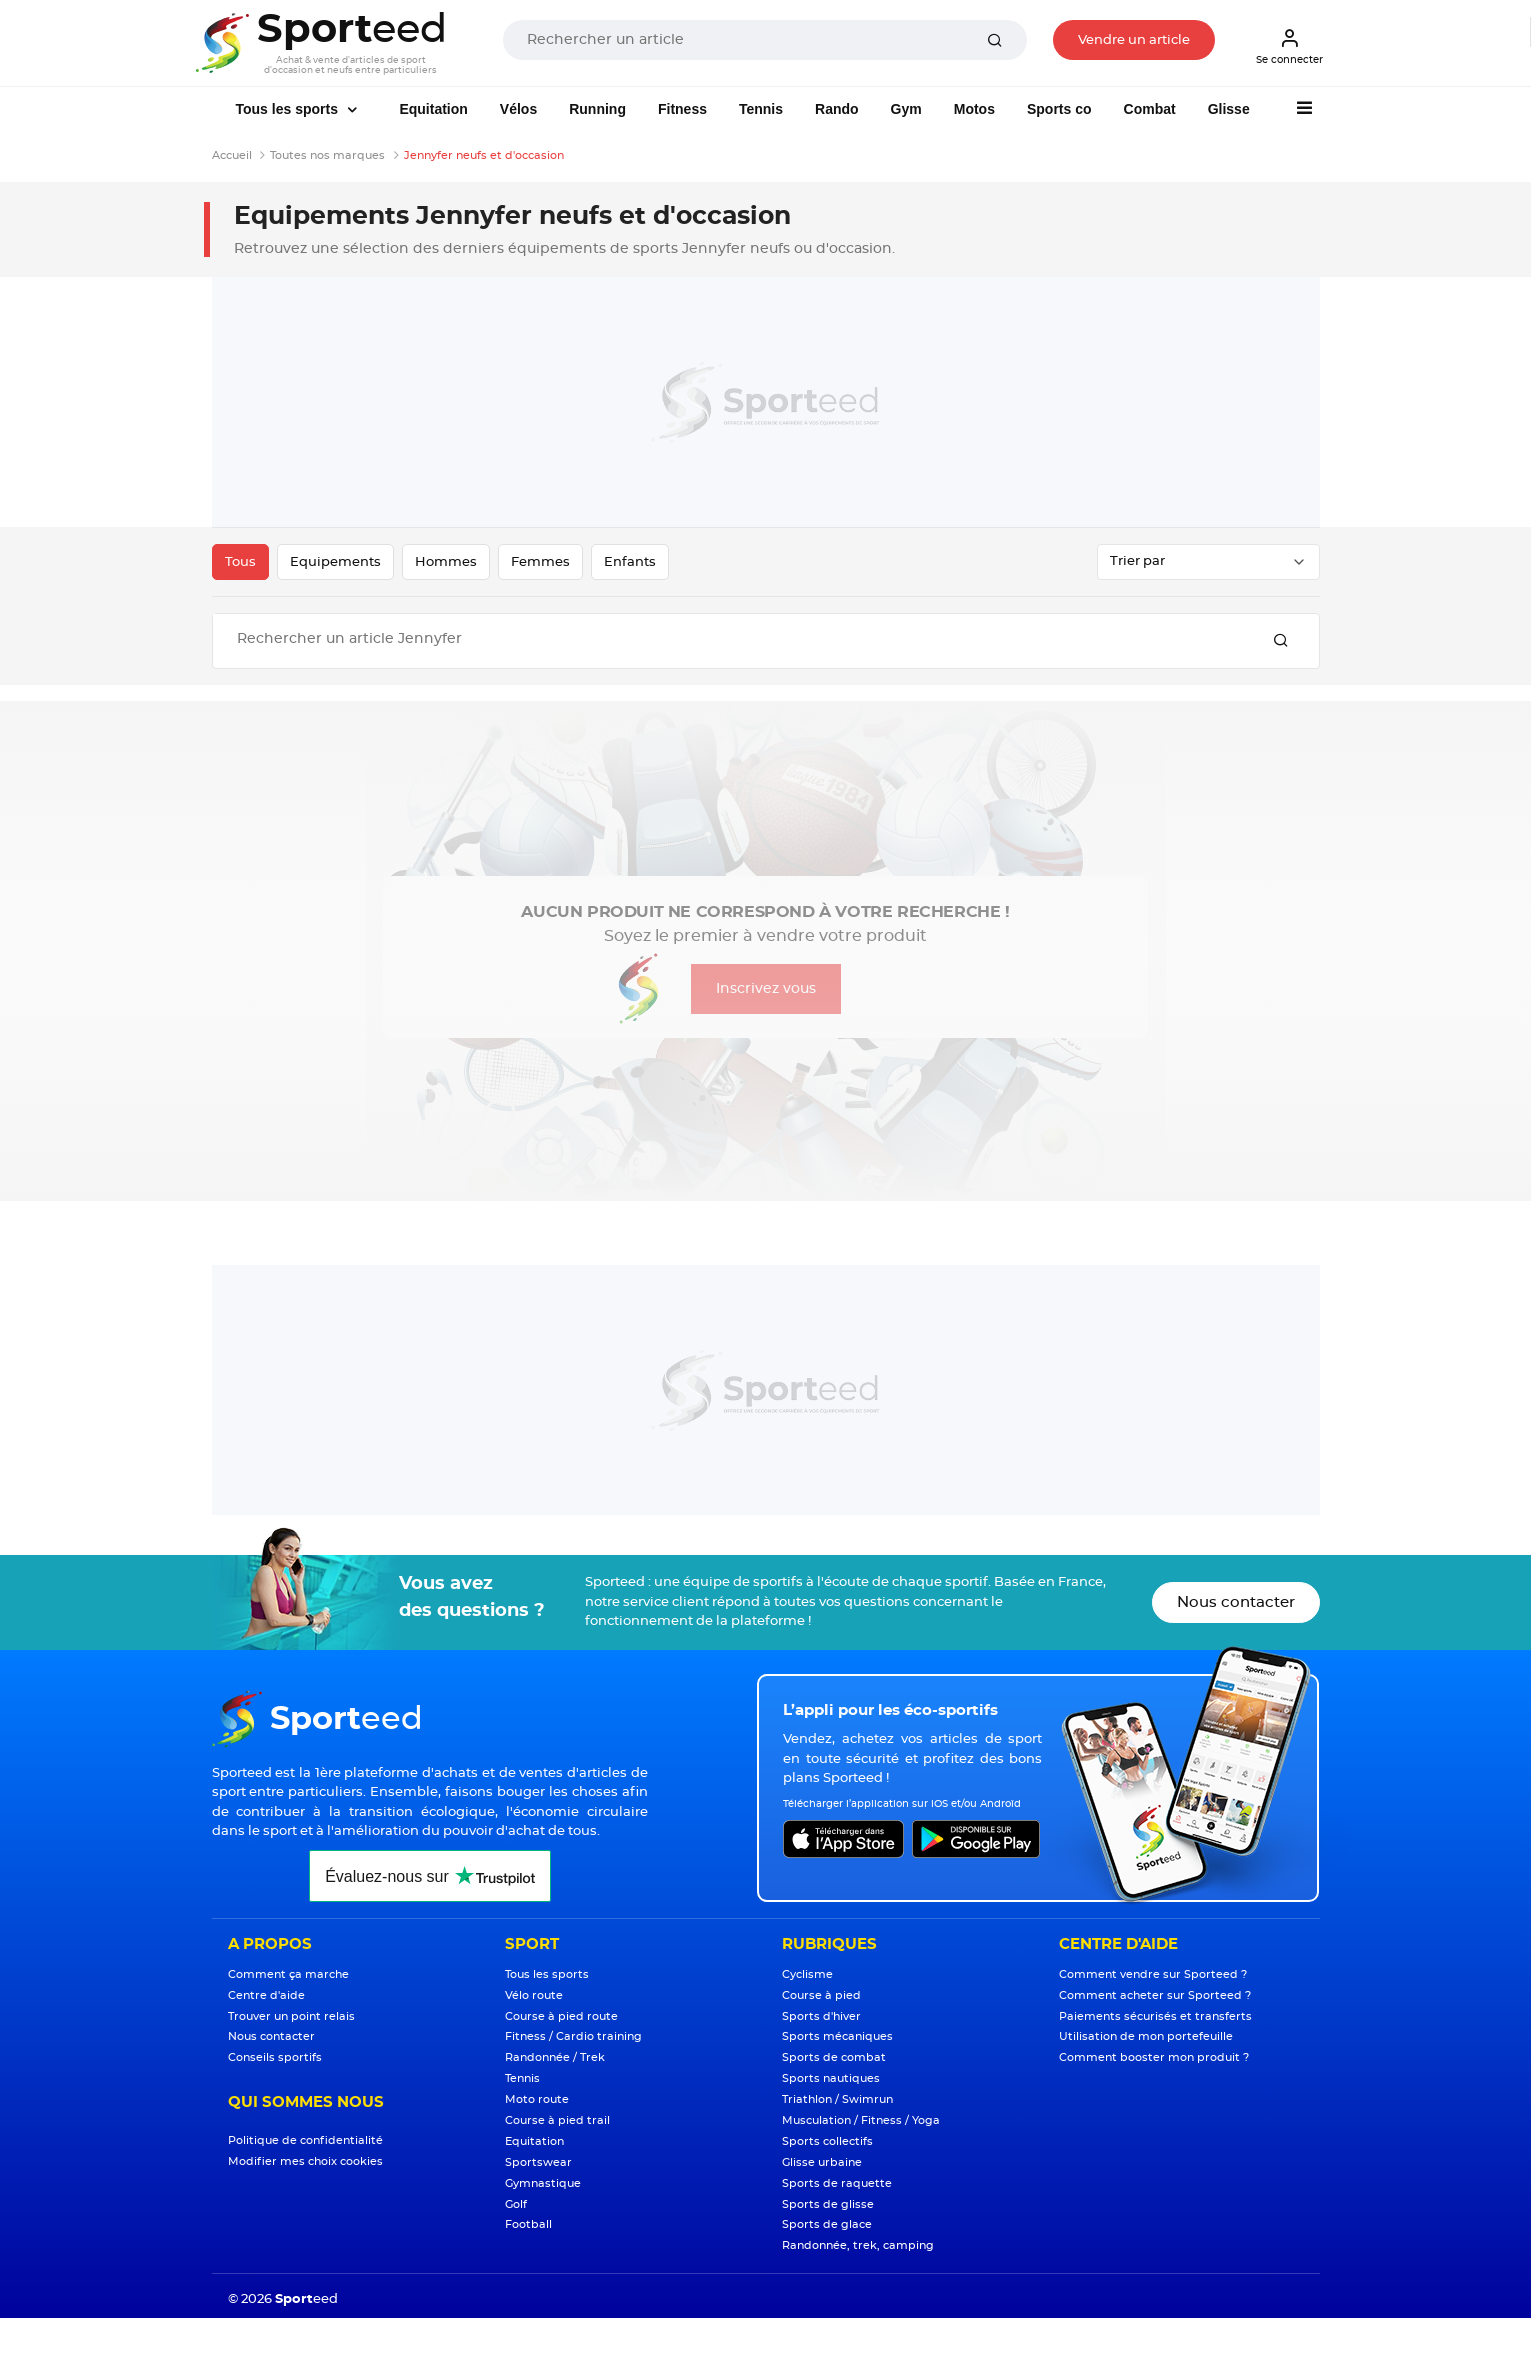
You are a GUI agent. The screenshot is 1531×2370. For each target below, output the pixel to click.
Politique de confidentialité (305, 2140)
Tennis (761, 109)
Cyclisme (807, 1974)
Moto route (537, 2099)
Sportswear (538, 2162)
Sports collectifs (827, 2141)
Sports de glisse (828, 2204)
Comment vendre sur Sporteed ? (1153, 1974)
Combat (1150, 109)
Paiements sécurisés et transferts (1155, 2016)
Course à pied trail (557, 2120)
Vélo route (534, 1995)
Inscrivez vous (766, 989)
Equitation (433, 109)
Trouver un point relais (291, 2016)
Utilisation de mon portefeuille (1146, 2036)
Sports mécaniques (837, 2036)
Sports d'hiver (821, 2016)
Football (528, 2224)
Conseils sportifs (275, 2057)
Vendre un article (1134, 40)
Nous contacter (1236, 1602)
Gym (906, 109)
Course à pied (821, 1995)
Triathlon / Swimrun (837, 2099)
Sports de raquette (837, 2183)
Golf (516, 2204)
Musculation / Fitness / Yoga (861, 2120)
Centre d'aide (266, 1995)
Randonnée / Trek (555, 2057)
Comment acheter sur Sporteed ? (1155, 1995)
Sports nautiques (831, 2078)
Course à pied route (561, 2016)
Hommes (446, 562)
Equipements (335, 562)
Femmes (540, 562)
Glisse (1229, 109)
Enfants (630, 562)
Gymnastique (543, 2183)
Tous (240, 562)
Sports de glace (827, 2224)
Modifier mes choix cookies (305, 2161)
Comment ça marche (288, 1974)
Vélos (518, 109)
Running (597, 109)
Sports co (1059, 109)
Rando (837, 109)
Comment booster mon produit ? (1154, 2057)
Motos (974, 109)
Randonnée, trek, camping (858, 2245)
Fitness (682, 109)
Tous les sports (289, 109)
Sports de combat (834, 2057)
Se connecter (1289, 46)
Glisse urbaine (822, 2162)
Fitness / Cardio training (573, 2036)
